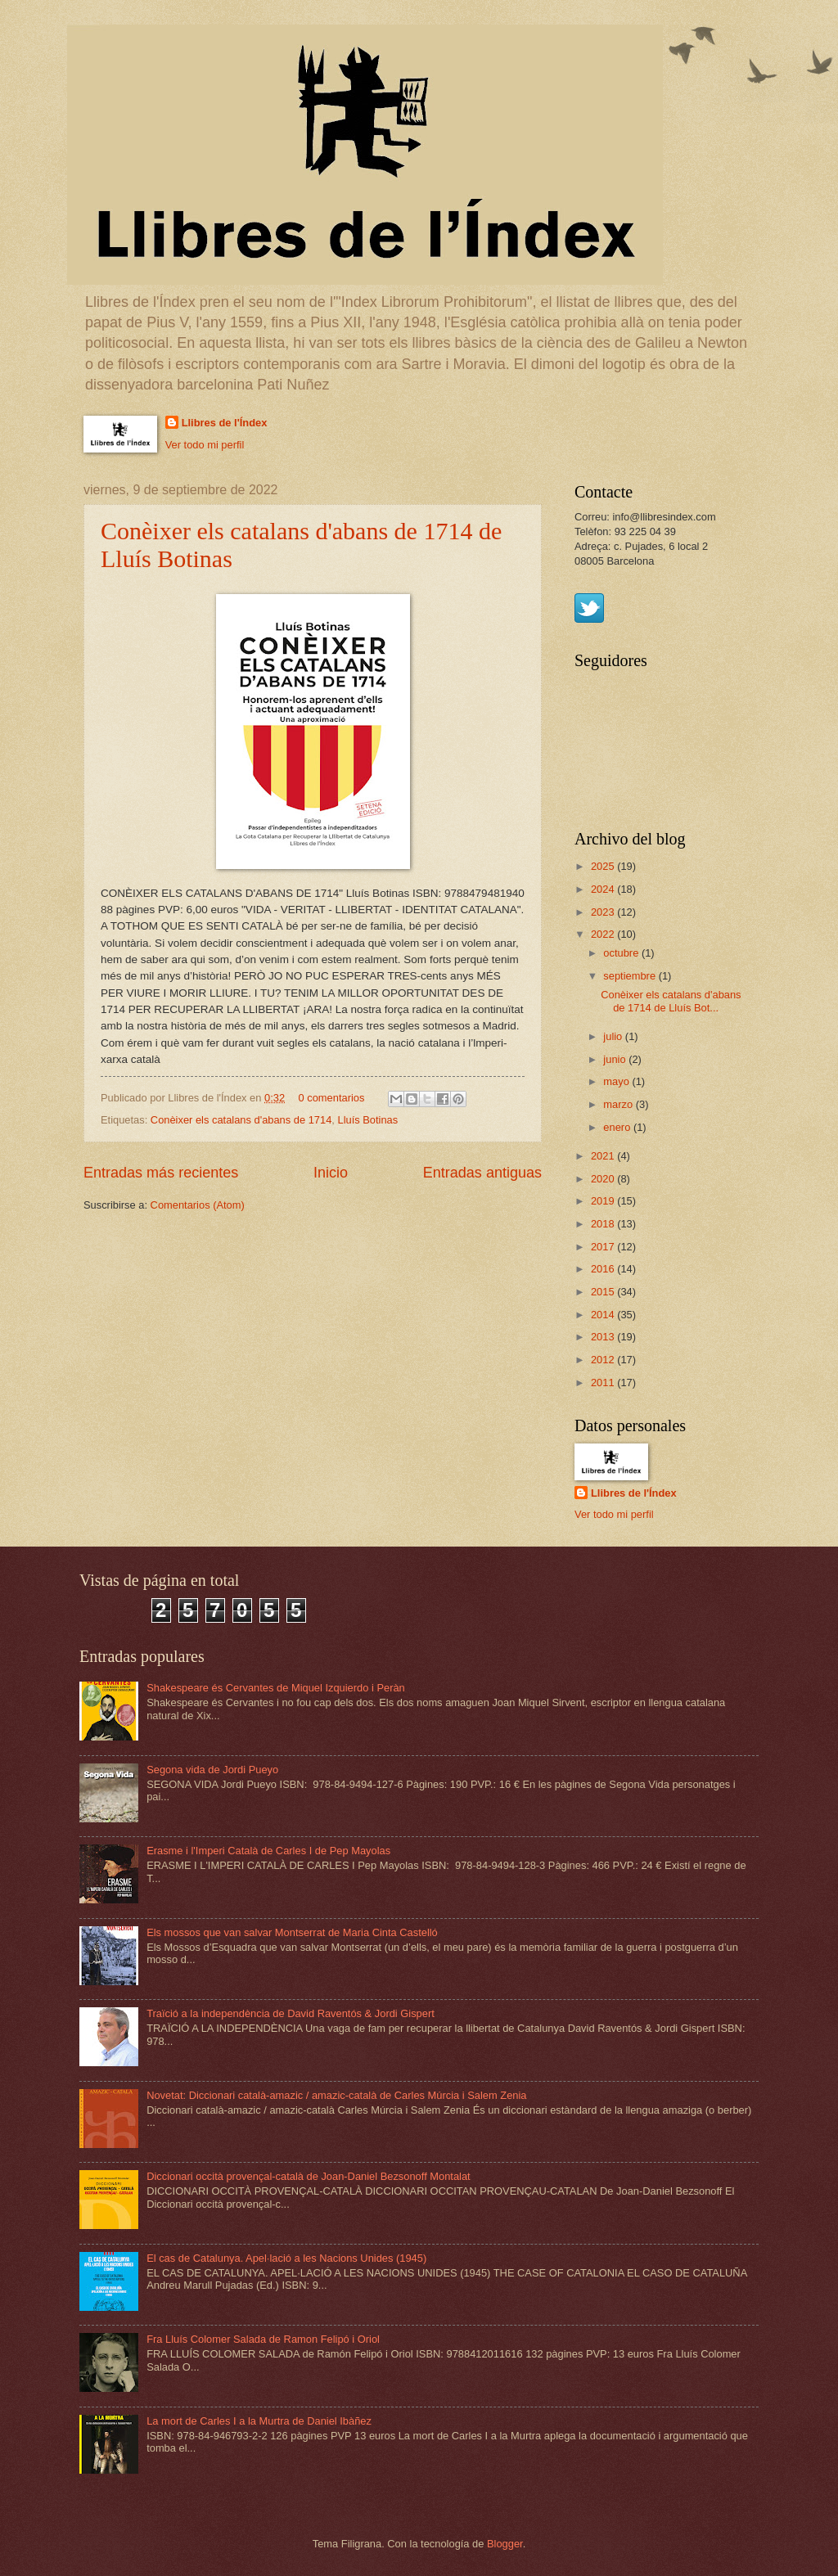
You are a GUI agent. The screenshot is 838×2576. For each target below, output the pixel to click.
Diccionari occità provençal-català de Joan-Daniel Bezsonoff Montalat (308, 2176)
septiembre (630, 976)
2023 (604, 912)
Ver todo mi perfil (205, 445)
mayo (617, 1081)
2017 (604, 1247)
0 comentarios (332, 1098)
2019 (604, 1201)
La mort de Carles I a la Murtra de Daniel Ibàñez (259, 2421)
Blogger (505, 2544)
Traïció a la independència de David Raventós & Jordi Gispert (290, 2013)
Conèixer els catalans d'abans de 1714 (241, 1120)
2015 (604, 1292)
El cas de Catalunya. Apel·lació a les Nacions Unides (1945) (286, 2258)
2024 (604, 889)
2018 (604, 1224)
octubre (622, 953)
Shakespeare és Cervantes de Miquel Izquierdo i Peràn (275, 1688)
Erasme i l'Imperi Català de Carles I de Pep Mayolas (268, 1850)
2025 (604, 866)
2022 (604, 934)
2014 (604, 1314)
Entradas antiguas (482, 1172)
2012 (604, 1359)
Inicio (330, 1172)
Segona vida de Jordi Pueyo (212, 1769)
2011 (604, 1382)
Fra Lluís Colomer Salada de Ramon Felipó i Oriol (263, 2339)
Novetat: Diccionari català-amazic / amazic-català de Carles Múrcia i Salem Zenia (336, 2095)
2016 (604, 1269)
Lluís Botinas (367, 1120)
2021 (604, 1156)
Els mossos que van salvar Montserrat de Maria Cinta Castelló (292, 1932)
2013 (604, 1337)
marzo (619, 1104)
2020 (604, 1179)
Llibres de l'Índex (225, 423)
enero (618, 1127)
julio (613, 1036)
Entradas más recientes (160, 1172)
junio (615, 1059)
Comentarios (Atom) (198, 1205)
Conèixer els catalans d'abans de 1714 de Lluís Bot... (671, 1001)
